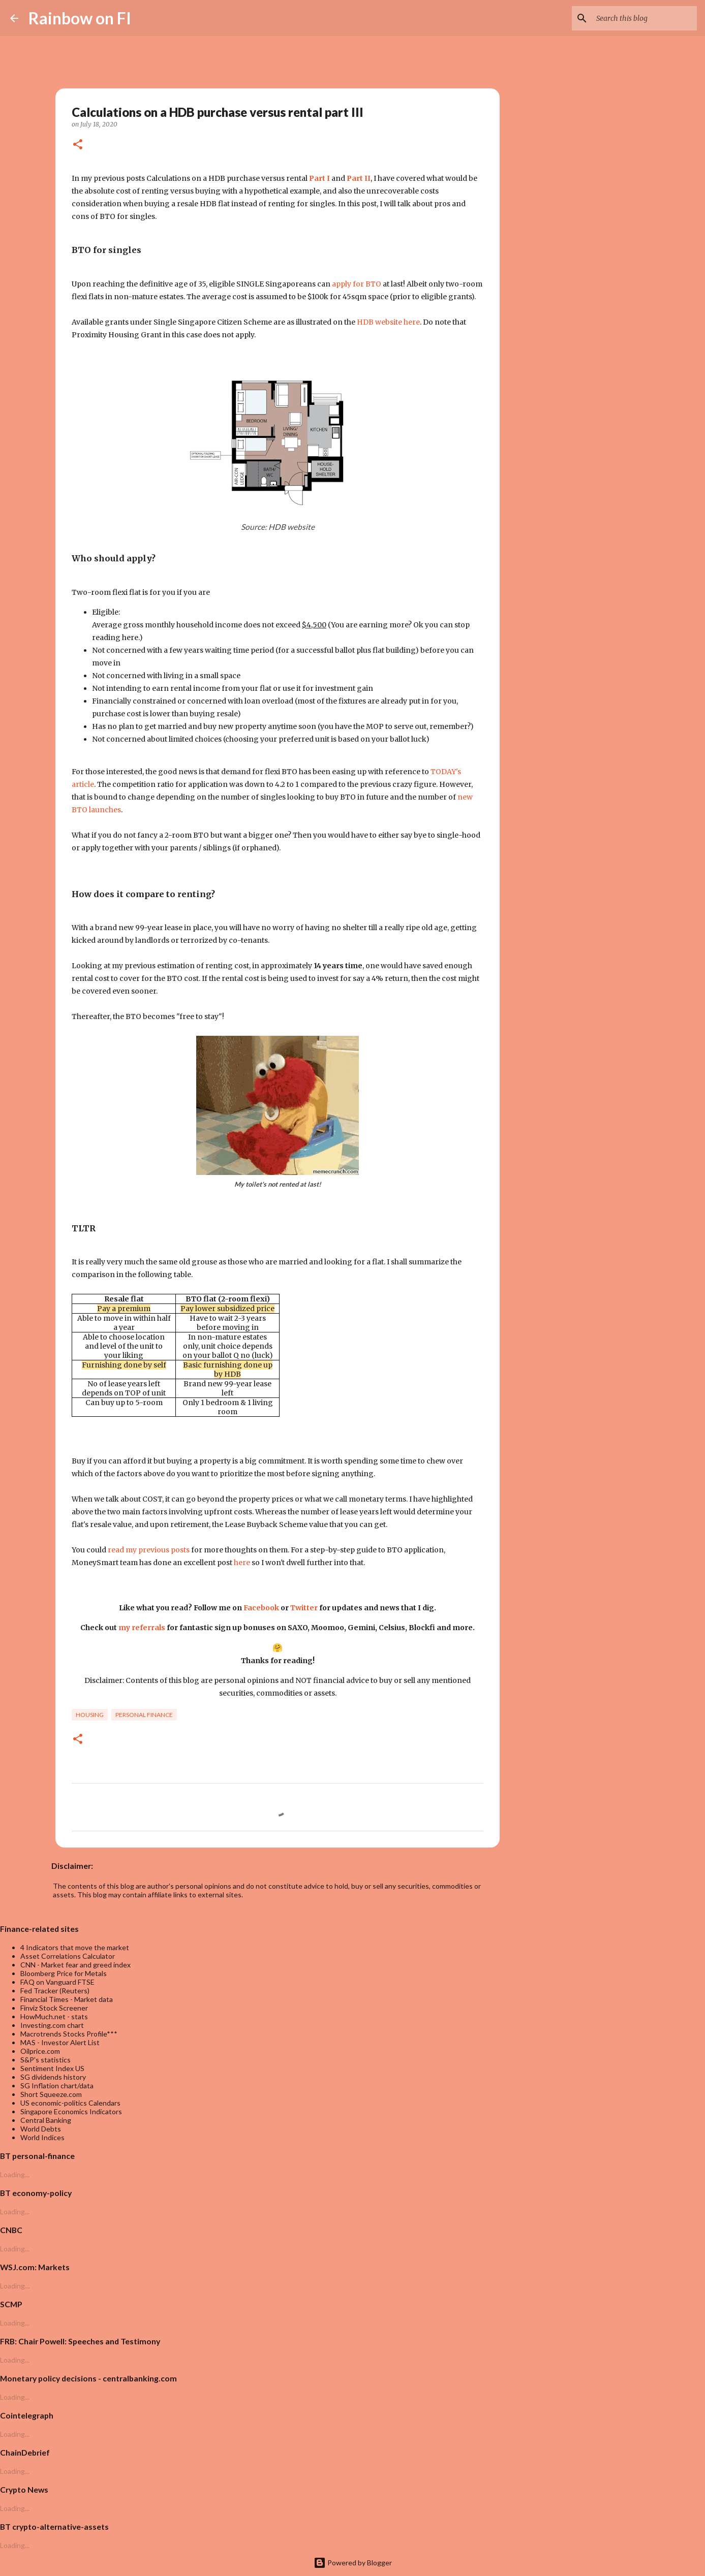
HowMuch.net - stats (54, 2016)
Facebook (261, 1607)
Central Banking (45, 2120)
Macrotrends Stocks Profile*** (68, 2033)
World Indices (42, 2137)
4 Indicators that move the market (74, 1947)
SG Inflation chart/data (57, 2085)
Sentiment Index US (52, 2068)
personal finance (144, 1715)
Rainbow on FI (79, 18)
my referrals (141, 1627)
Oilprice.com (40, 2051)
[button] (78, 145)
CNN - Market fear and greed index (75, 1964)
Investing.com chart (52, 2025)
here (242, 1562)
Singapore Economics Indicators (71, 2111)
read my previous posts (149, 1549)
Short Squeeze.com (51, 2094)
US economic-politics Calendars (70, 2102)
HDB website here (388, 322)
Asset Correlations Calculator (67, 1956)
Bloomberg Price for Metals (63, 1973)
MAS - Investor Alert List (60, 2042)
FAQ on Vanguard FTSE (57, 1982)
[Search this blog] (643, 18)
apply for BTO (356, 284)
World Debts (40, 2128)
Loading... (14, 2174)
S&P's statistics (45, 2059)
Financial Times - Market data (66, 1999)
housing (90, 1715)
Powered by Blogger (353, 2562)
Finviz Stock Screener (54, 2007)
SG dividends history (53, 2077)
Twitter (304, 1607)
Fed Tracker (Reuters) (54, 1990)
